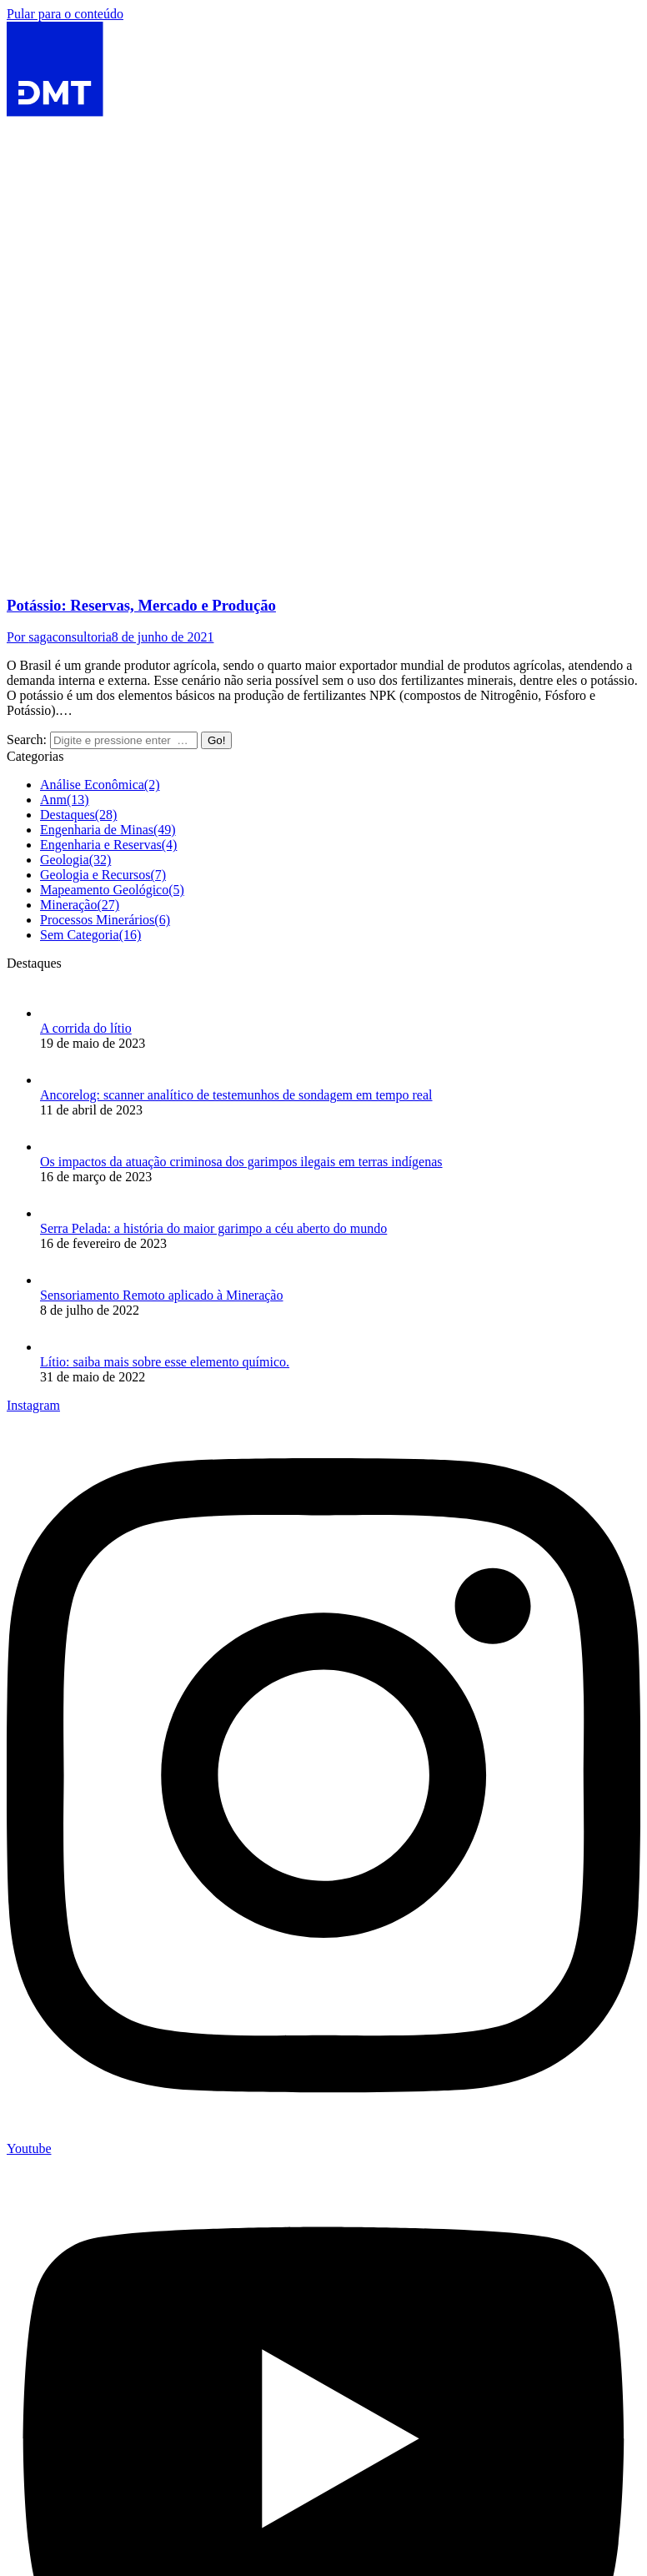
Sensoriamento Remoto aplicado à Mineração (161, 1295)
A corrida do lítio (86, 1028)
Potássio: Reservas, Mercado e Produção (141, 605)
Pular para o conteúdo (65, 14)
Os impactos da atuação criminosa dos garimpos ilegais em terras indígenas (241, 1162)
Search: (27, 739)
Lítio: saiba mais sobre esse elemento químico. (164, 1362)
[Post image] (56, 1013)
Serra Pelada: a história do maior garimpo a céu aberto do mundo (213, 1228)
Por (59, 637)
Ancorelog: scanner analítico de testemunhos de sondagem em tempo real (236, 1095)
